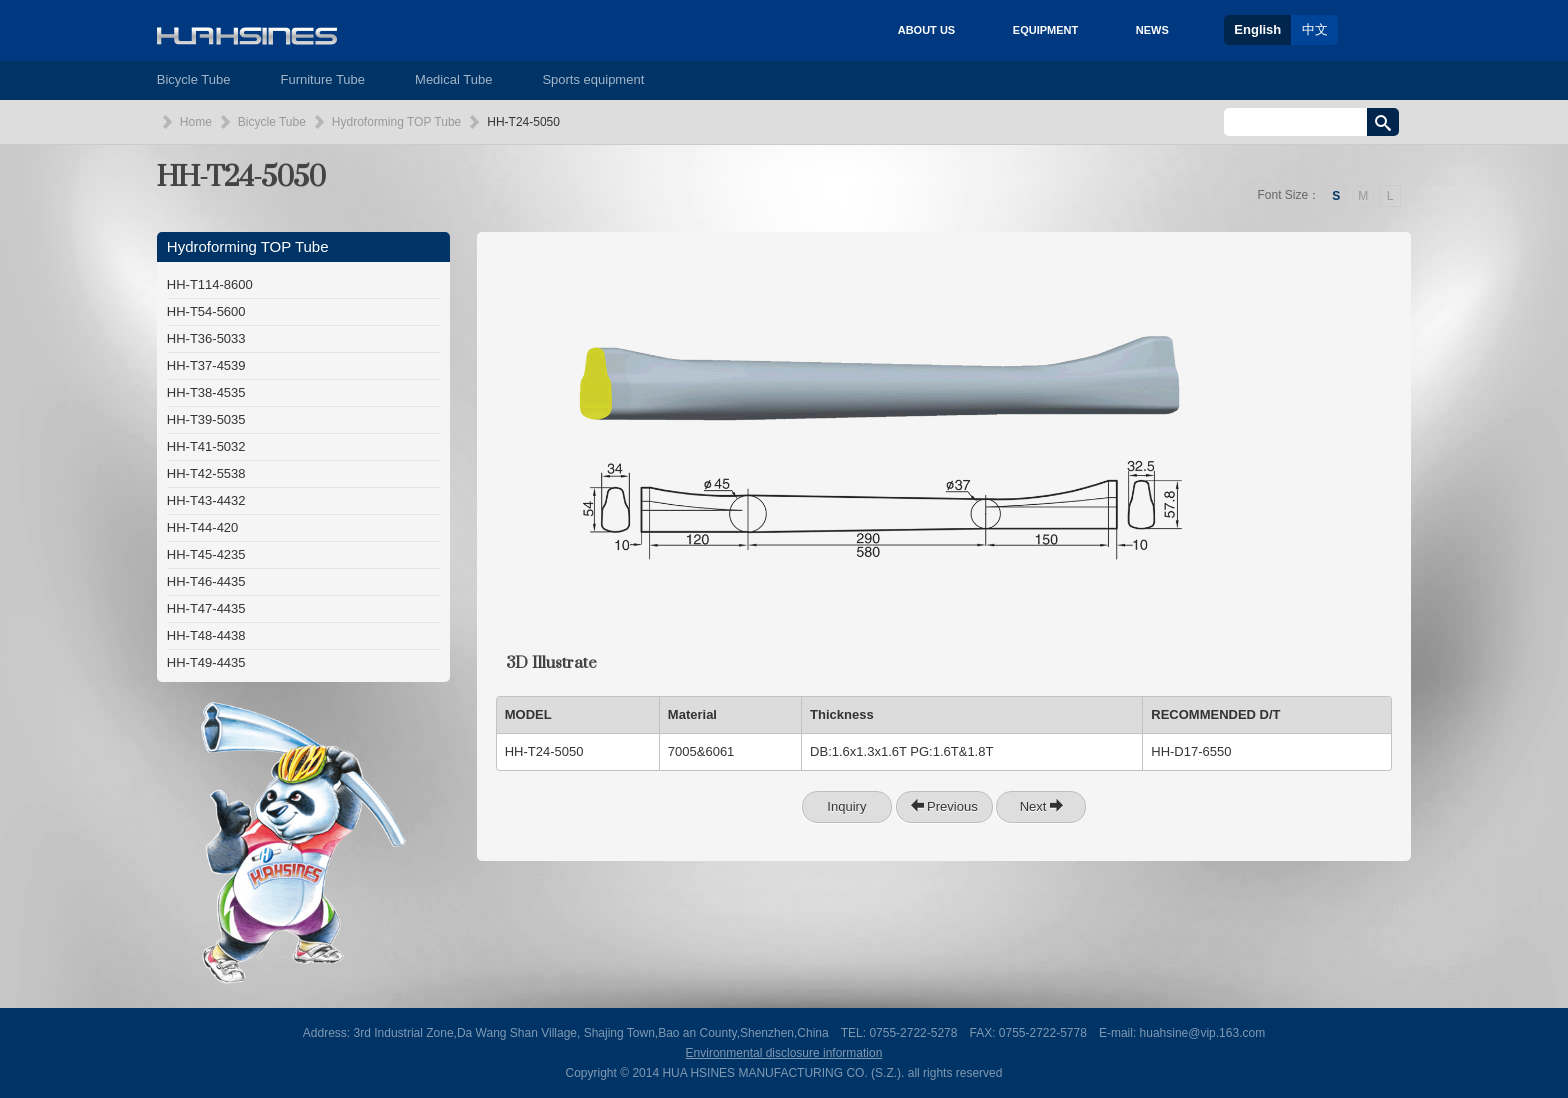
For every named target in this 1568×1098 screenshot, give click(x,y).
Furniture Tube (323, 79)
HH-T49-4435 (206, 662)
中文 (1315, 29)
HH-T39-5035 (206, 419)
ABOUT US (926, 30)
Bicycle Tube (194, 79)
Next (1041, 806)
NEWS (1152, 30)
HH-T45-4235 (206, 554)
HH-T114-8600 (210, 284)
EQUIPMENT (1045, 30)
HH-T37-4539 (206, 365)
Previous (944, 806)
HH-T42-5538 (206, 473)
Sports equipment (593, 79)
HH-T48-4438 (206, 635)
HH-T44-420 (203, 527)
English (1257, 29)
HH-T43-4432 (206, 500)
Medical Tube (453, 79)
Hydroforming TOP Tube (396, 122)
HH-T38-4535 (206, 392)
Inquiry (846, 806)
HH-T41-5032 (206, 446)
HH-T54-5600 (206, 311)
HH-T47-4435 (206, 608)
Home (196, 122)
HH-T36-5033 (206, 338)
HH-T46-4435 (206, 581)
